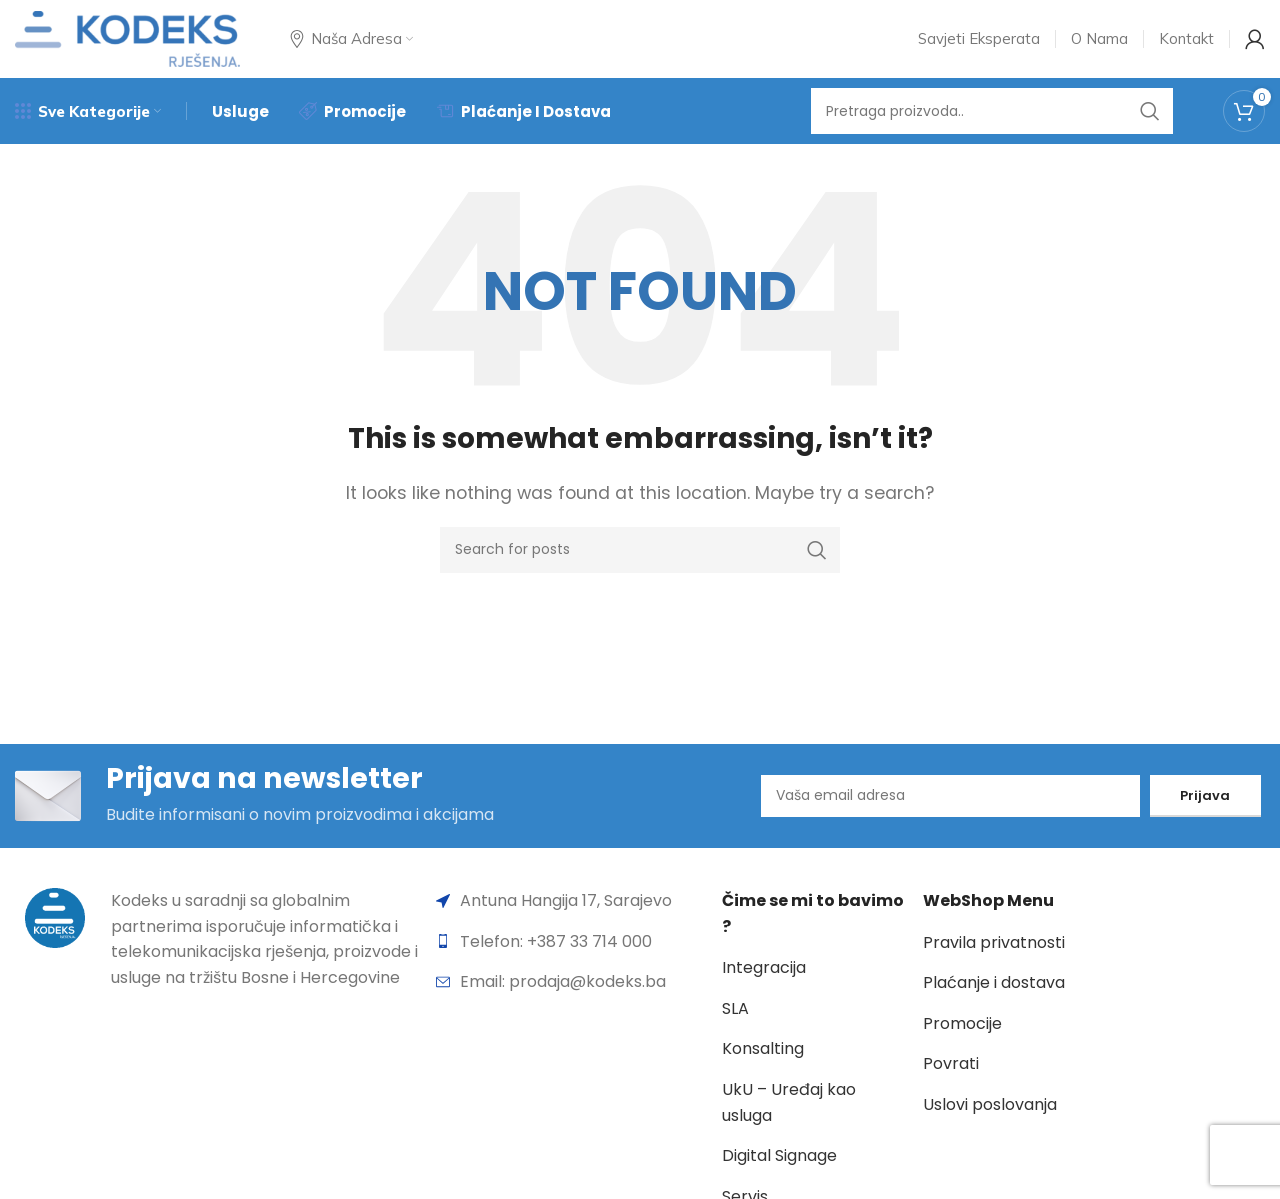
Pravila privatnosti (994, 961)
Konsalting (763, 1067)
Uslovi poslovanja (990, 1123)
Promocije (962, 1042)
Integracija (764, 986)
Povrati (951, 1082)
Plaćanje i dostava (994, 1001)
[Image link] (55, 935)
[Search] (992, 125)
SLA (735, 1027)
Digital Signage (779, 1174)
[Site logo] (127, 43)
